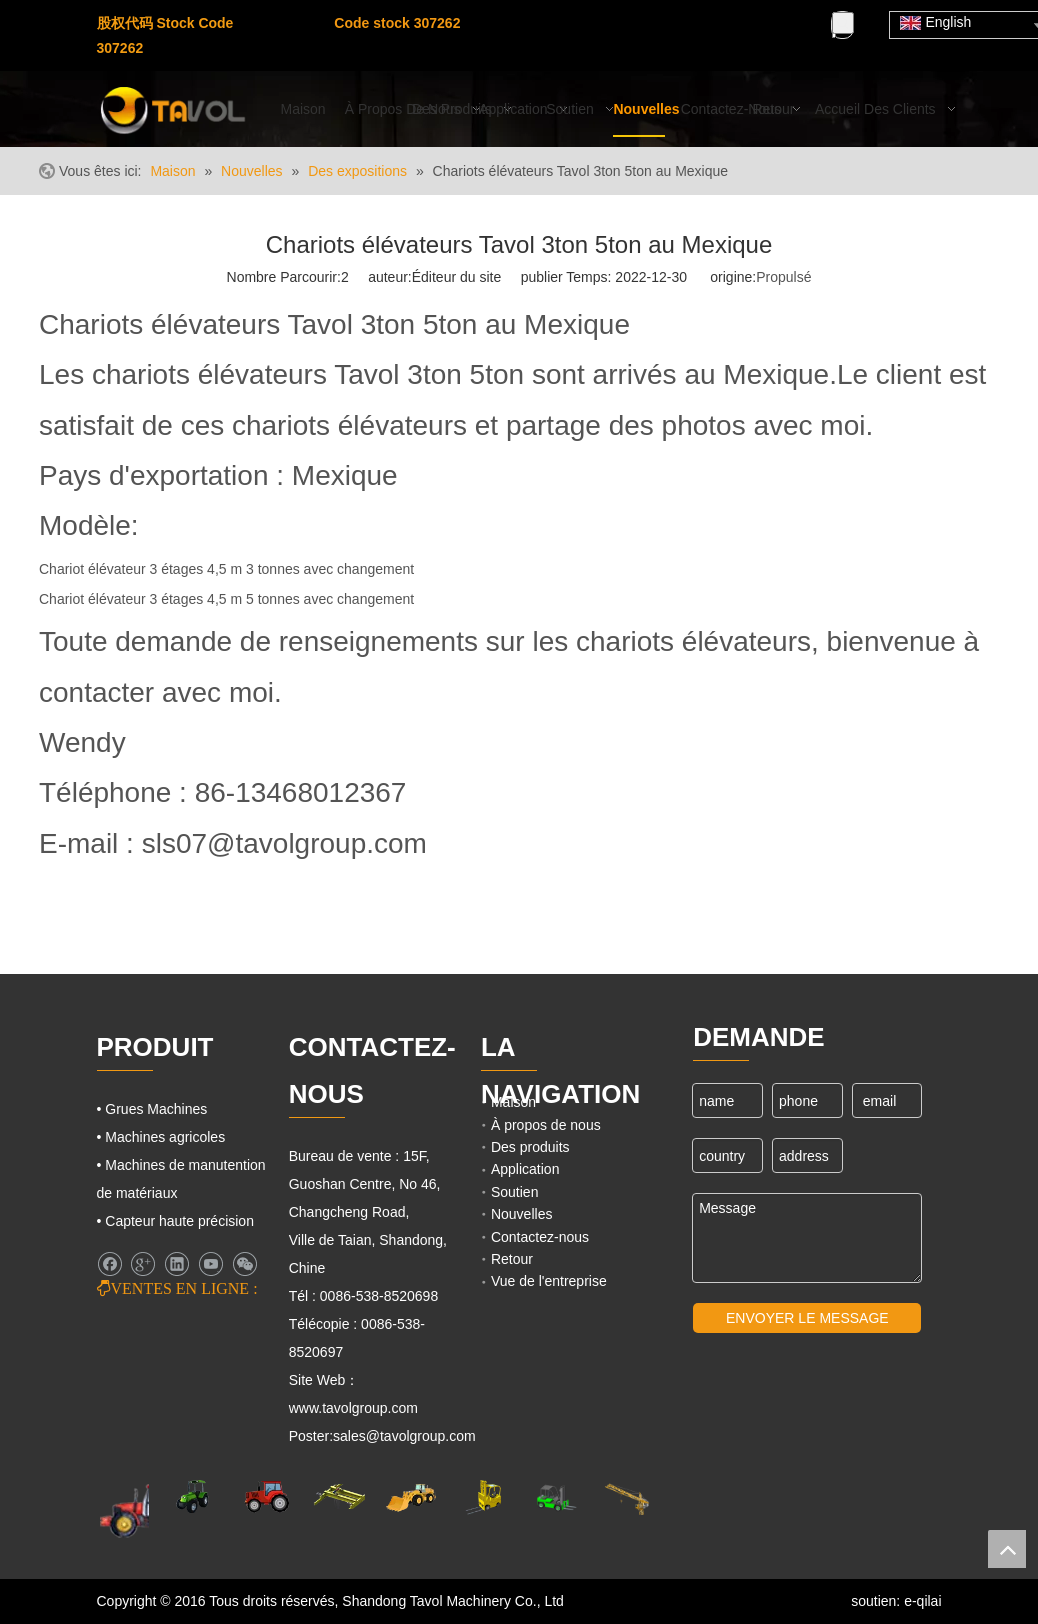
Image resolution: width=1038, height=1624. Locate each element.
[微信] (244, 1264)
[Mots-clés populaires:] (843, 23)
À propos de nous (546, 1125)
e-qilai (922, 1601)
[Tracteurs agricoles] (267, 1496)
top (1007, 1549)
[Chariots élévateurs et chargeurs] (555, 1497)
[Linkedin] (176, 1264)
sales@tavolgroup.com (404, 1436)
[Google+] (142, 1264)
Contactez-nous (540, 1237)
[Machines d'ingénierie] (411, 1496)
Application (525, 1169)
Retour (512, 1259)
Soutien (514, 1192)
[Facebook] (267, 24)
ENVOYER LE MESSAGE (807, 1318)
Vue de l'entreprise (549, 1281)
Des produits (530, 1147)
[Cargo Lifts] (483, 1497)
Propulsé (783, 277)
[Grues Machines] (339, 1496)
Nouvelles (521, 1214)
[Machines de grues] (627, 1497)
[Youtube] (267, 50)
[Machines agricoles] (143, 1509)
